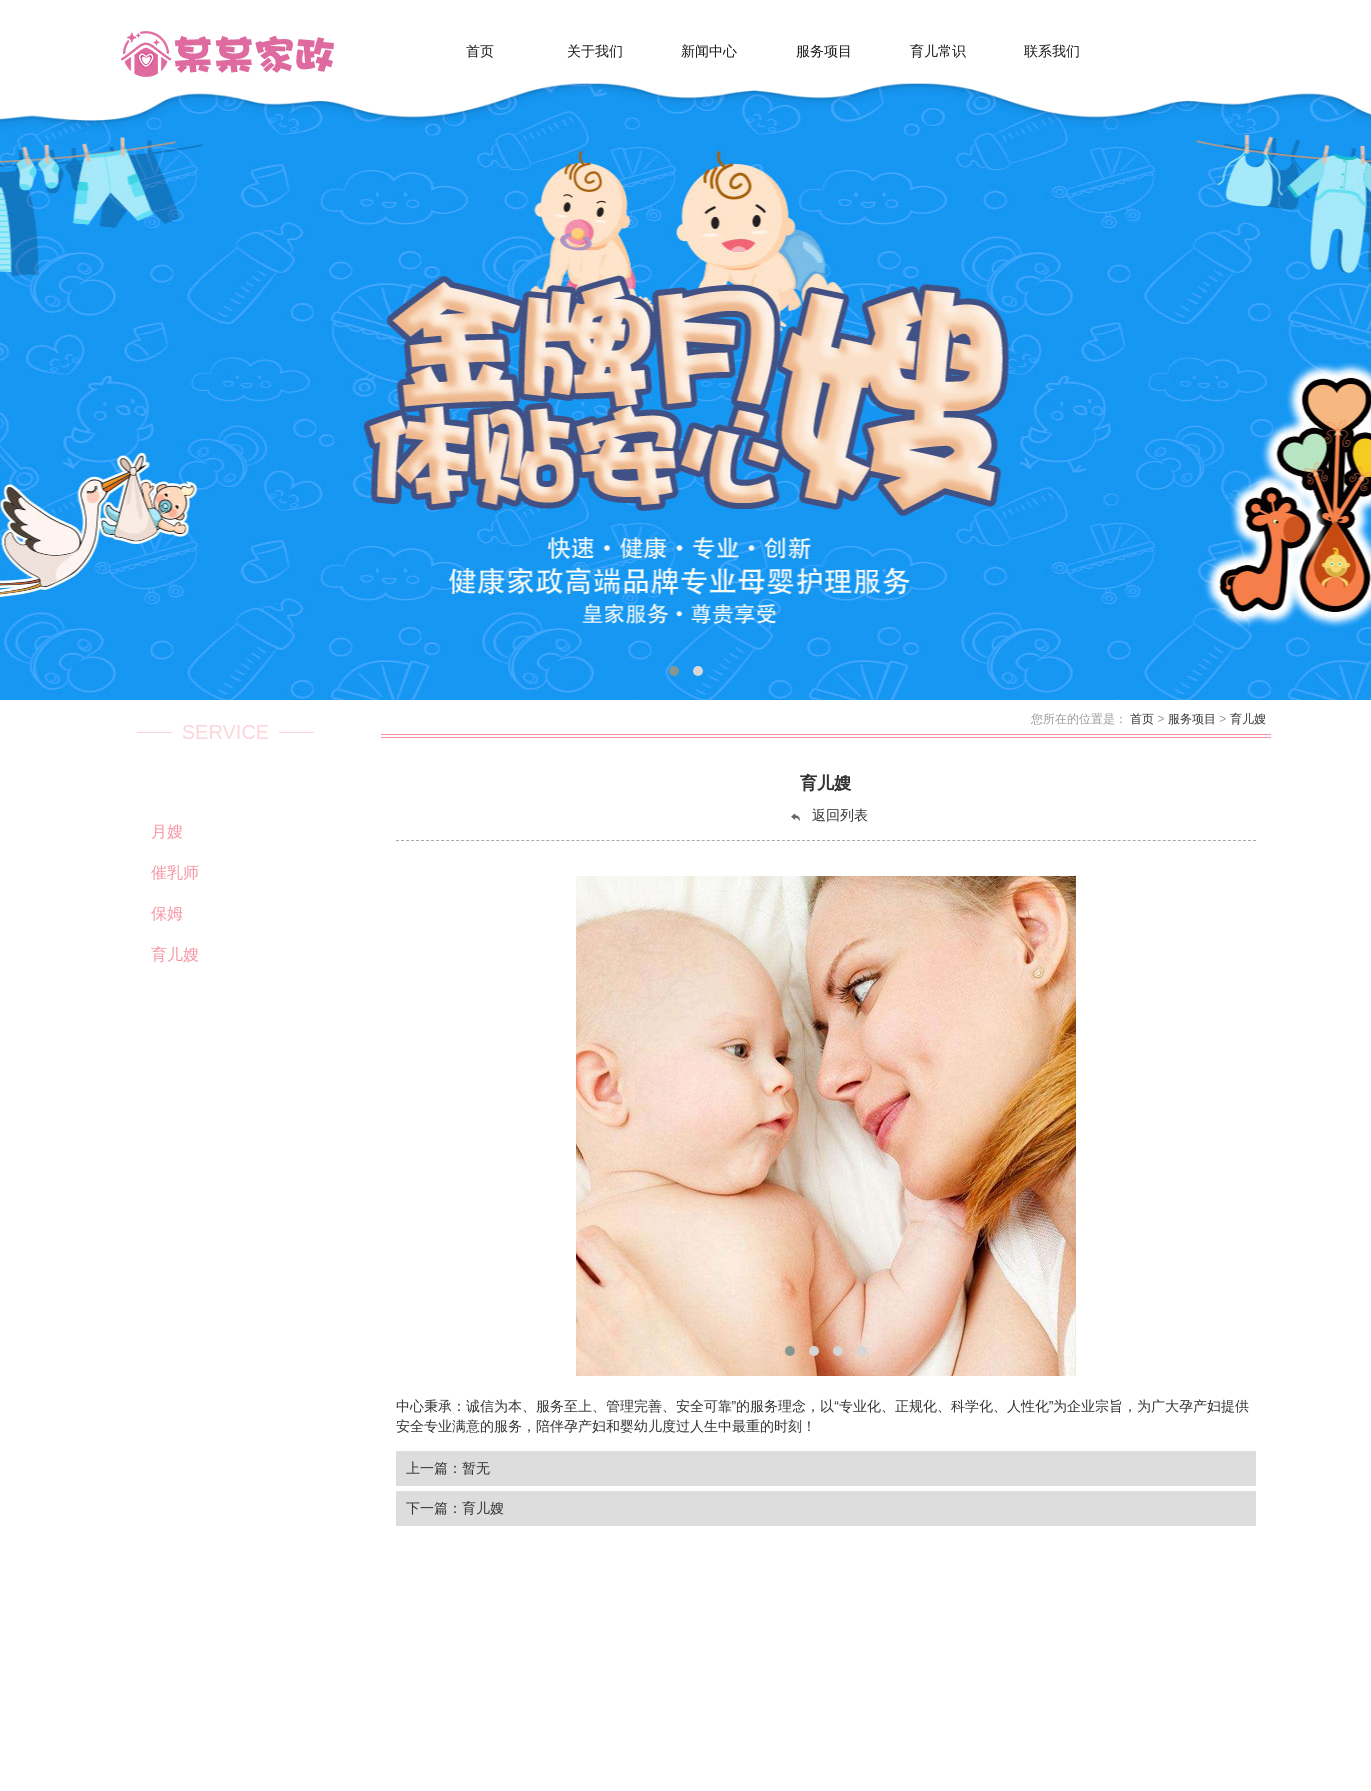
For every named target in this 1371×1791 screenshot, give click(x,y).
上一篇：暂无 (448, 1468)
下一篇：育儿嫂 (455, 1508)
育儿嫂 (1248, 719)
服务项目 (1192, 719)
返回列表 (828, 815)
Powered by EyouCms (607, 1754)
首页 (1142, 719)
